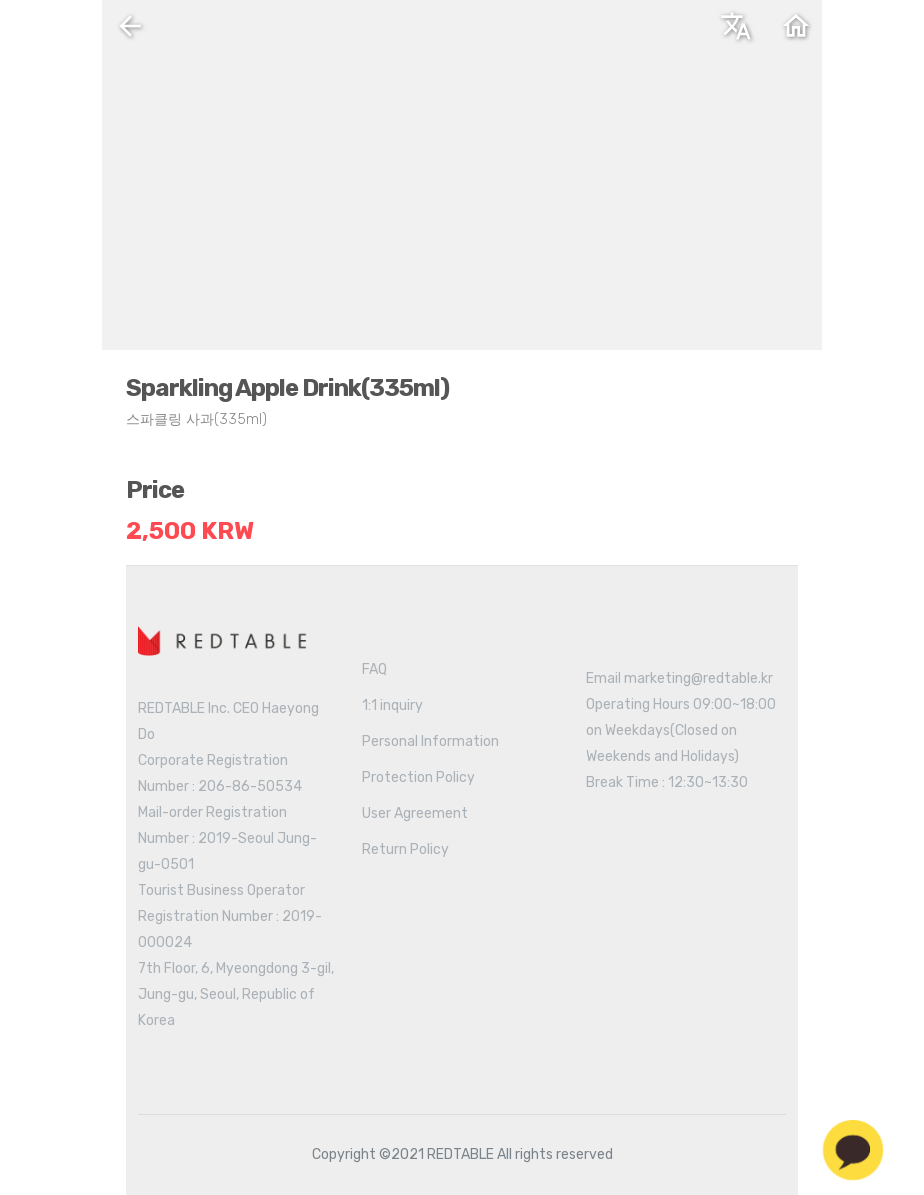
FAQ (374, 669)
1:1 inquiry (392, 705)
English (567, 33)
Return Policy (405, 849)
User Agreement (415, 813)
